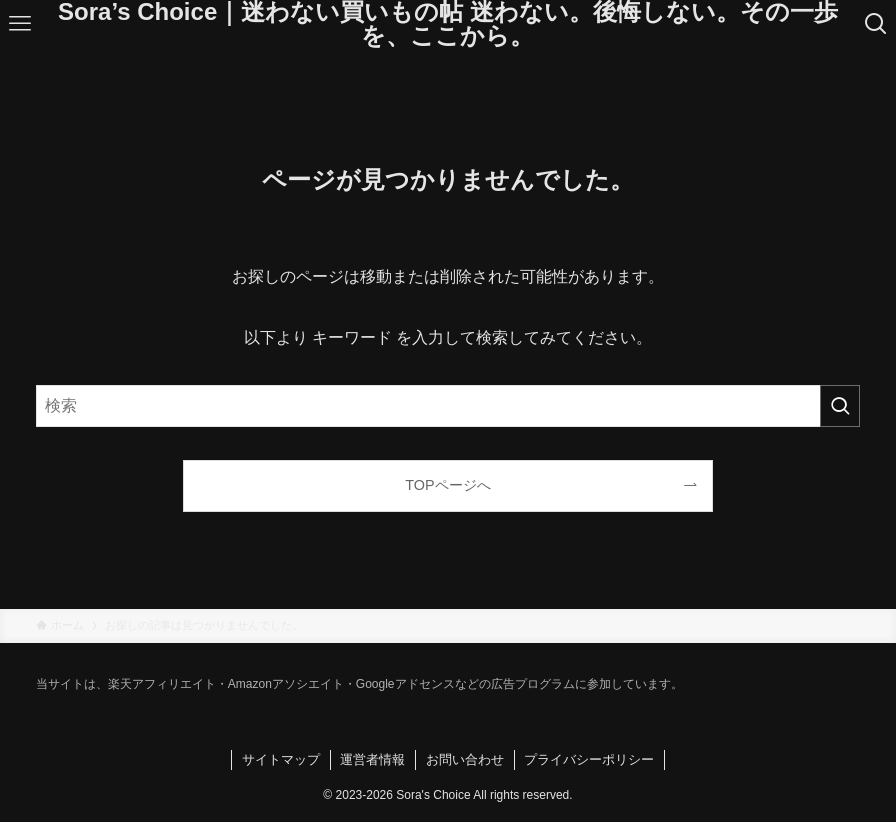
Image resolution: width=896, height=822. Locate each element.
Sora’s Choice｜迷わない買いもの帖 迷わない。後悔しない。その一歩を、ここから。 (448, 24)
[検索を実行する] (840, 406)
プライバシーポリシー (589, 759)
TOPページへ (447, 485)
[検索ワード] (448, 406)
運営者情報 (372, 759)
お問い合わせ (465, 759)
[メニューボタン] (19, 24)
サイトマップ (281, 759)
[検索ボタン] (876, 24)
